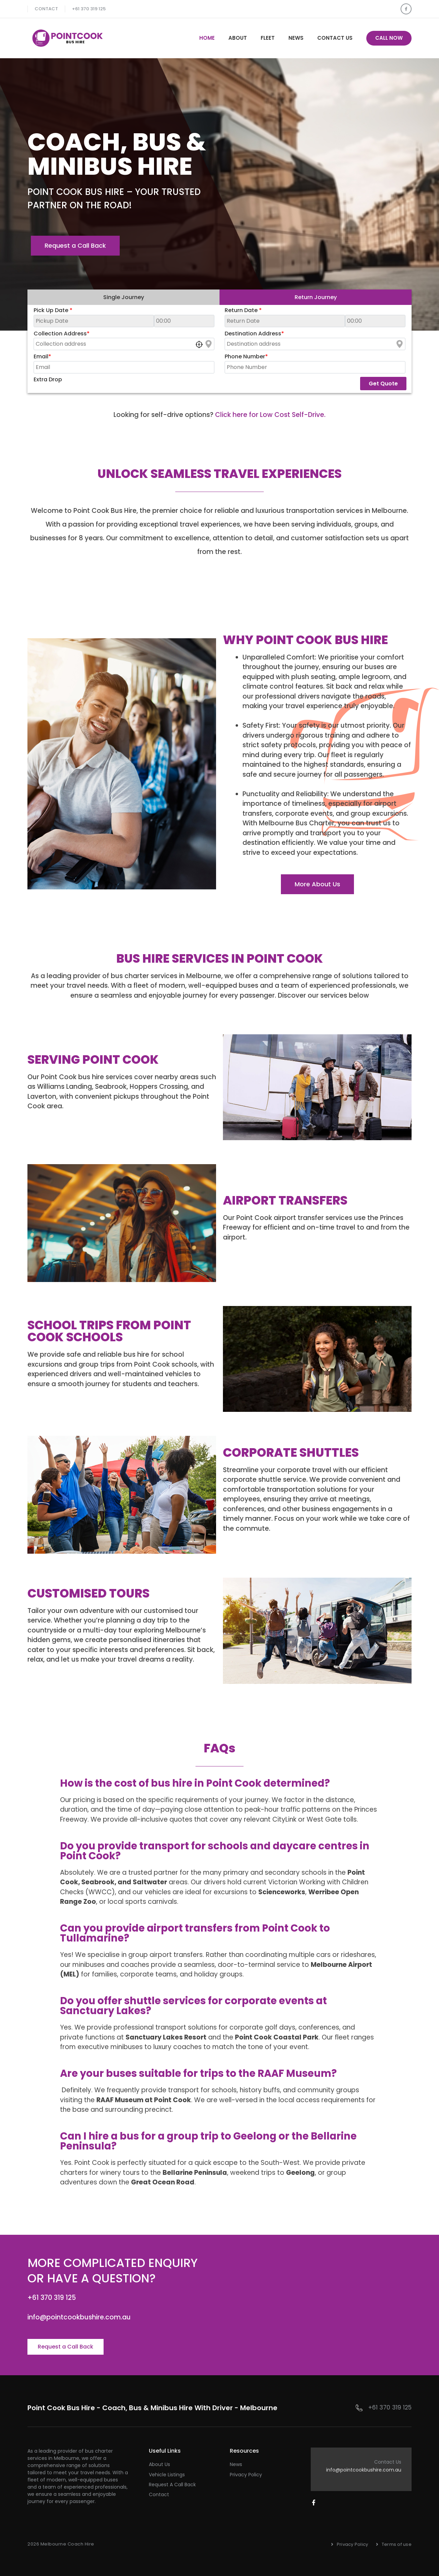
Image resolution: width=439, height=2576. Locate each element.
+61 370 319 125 (89, 8)
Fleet (268, 37)
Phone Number (246, 356)
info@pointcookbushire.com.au (363, 2469)
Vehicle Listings (167, 2474)
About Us (159, 2464)
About (237, 37)
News (296, 37)
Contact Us (335, 37)
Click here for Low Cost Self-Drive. (270, 414)
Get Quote (383, 383)
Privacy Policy (246, 2474)
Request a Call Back (172, 2484)
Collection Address (62, 333)
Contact (46, 8)
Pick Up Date (53, 310)
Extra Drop (48, 379)
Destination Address (254, 333)
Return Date (243, 310)
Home (207, 37)
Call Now (389, 37)
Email (42, 356)
